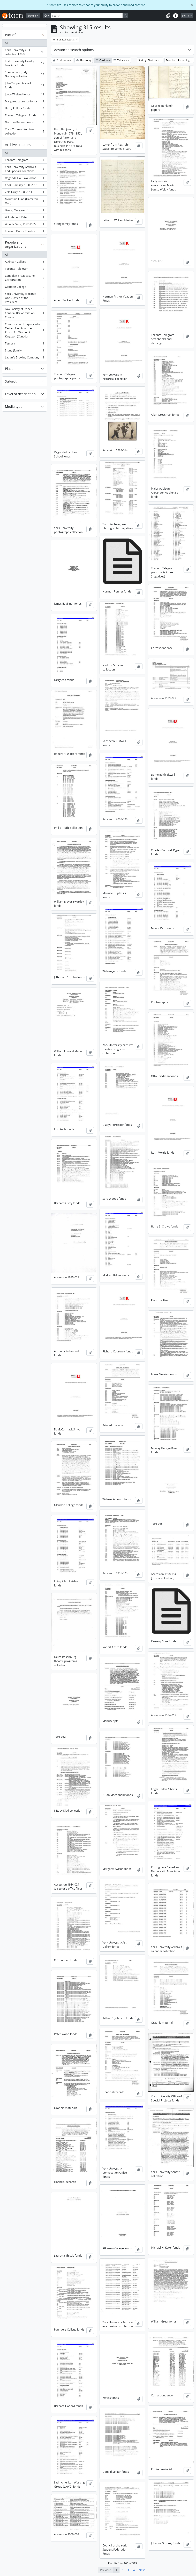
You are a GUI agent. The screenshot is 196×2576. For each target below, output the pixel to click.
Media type (13, 406)
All (6, 43)
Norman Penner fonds (24, 123)
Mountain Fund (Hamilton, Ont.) (24, 201)
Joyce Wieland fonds (24, 95)
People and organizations (15, 244)
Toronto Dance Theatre (24, 232)
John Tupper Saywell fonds (24, 85)
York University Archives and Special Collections (24, 169)
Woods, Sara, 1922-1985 (24, 225)
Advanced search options (74, 49)
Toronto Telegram (24, 161)
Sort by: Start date (149, 60)
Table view (121, 60)
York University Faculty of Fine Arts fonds (24, 63)
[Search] (87, 15)
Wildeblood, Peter (24, 218)
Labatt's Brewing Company (24, 358)
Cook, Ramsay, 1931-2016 (24, 186)
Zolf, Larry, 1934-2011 (24, 193)
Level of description (20, 394)
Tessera (24, 344)
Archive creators (18, 144)
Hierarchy (83, 60)
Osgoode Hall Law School (24, 179)
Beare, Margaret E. (24, 211)
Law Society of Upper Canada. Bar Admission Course (24, 313)
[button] (168, 15)
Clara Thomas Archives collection (24, 131)
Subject (11, 381)
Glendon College (24, 287)
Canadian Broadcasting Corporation (24, 278)
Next (142, 2570)
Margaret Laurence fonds (24, 102)
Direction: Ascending (178, 60)
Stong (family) (24, 351)
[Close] (192, 5)
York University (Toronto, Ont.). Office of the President (24, 298)
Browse (31, 15)
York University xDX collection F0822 (24, 52)
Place (9, 368)
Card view (103, 60)
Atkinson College (24, 262)
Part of (10, 34)
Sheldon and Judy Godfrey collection (24, 74)
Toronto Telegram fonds (24, 116)
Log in (186, 15)
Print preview (62, 60)
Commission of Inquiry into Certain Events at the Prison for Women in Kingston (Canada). (24, 330)
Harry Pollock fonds (24, 109)
